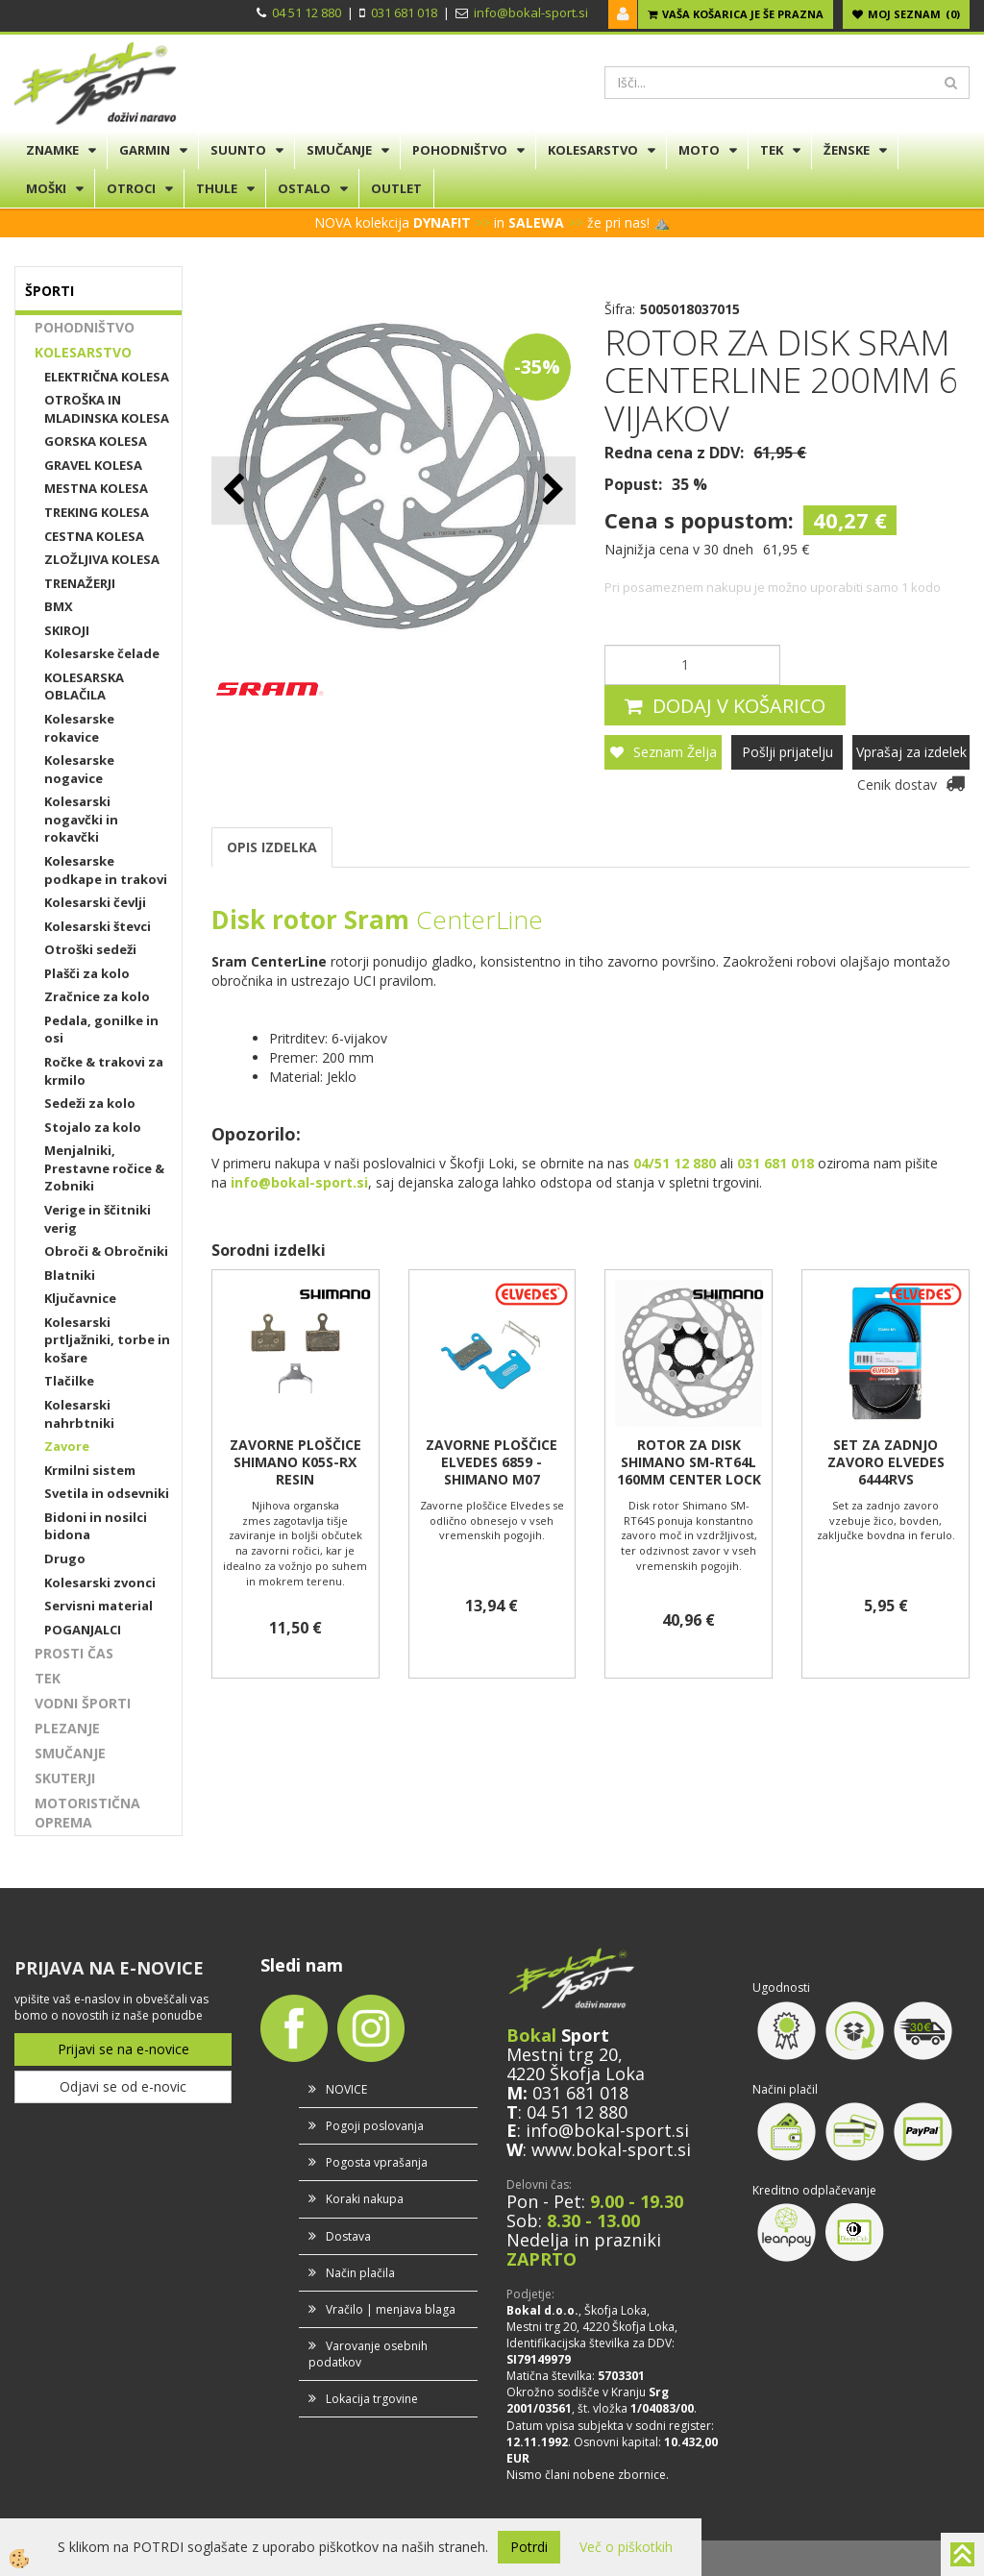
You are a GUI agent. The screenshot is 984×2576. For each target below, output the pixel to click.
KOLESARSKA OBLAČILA (84, 686)
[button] (551, 490)
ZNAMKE (52, 150)
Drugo (65, 1558)
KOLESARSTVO (593, 150)
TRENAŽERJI (79, 583)
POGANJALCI (82, 1629)
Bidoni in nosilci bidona (95, 1526)
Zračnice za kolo (97, 996)
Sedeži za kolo (89, 1103)
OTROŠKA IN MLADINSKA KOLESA (106, 409)
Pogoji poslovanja (375, 2126)
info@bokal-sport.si (531, 12)
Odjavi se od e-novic (123, 2086)
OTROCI (131, 188)
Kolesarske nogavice (79, 769)
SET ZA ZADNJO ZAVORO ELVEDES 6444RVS (886, 1462)
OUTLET (396, 188)
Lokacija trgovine (372, 2399)
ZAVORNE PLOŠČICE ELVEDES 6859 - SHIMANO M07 (491, 1462)
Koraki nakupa (365, 2199)
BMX (58, 606)
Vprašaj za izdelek (911, 752)
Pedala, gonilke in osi (101, 1029)
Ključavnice (80, 1298)
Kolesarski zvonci (100, 1582)
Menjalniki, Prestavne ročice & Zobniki (104, 1167)
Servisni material (98, 1605)
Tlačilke (69, 1380)
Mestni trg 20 (562, 2054)
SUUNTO (238, 150)
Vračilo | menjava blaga (390, 2309)
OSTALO (304, 188)
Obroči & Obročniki (106, 1251)
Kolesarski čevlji (95, 902)
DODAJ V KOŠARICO (738, 706)
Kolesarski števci (97, 926)
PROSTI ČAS (74, 1653)
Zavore (66, 1446)
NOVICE (346, 2089)
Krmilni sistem (89, 1470)
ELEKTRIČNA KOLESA (106, 376)
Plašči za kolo (87, 973)
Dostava (348, 2236)
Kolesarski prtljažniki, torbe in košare (107, 1339)
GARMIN (144, 150)
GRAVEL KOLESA (93, 465)
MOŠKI (46, 188)
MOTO (699, 150)
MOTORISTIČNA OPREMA (87, 1812)
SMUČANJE (339, 150)
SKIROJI (66, 630)
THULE (216, 188)
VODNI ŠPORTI (83, 1703)
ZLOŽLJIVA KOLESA (102, 559)
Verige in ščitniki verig (97, 1219)
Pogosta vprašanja (377, 2162)
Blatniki (69, 1275)
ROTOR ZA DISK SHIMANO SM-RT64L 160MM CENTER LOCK (689, 1462)
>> (482, 222)
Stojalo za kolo (92, 1127)
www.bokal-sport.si (611, 2149)
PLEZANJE (67, 1728)
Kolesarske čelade (102, 653)
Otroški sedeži (90, 949)
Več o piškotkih (626, 2547)
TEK (771, 150)
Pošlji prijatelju (787, 752)
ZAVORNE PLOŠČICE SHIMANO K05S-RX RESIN (295, 1462)
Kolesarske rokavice (79, 728)
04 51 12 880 (306, 12)
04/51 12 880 (674, 1163)
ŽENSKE (847, 150)
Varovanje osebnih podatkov (368, 2354)
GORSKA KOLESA (95, 441)
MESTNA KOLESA (96, 488)
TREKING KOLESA (96, 512)
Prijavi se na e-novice (123, 2049)
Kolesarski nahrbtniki (79, 1414)
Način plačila (360, 2273)
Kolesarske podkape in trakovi (105, 870)
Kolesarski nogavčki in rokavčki (81, 819)
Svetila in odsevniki (106, 1493)
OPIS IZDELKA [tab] (272, 847)
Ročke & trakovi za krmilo (103, 1071)
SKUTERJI (65, 1778)
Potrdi (529, 2547)
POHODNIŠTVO (459, 150)
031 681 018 (404, 12)
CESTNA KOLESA (94, 536)
